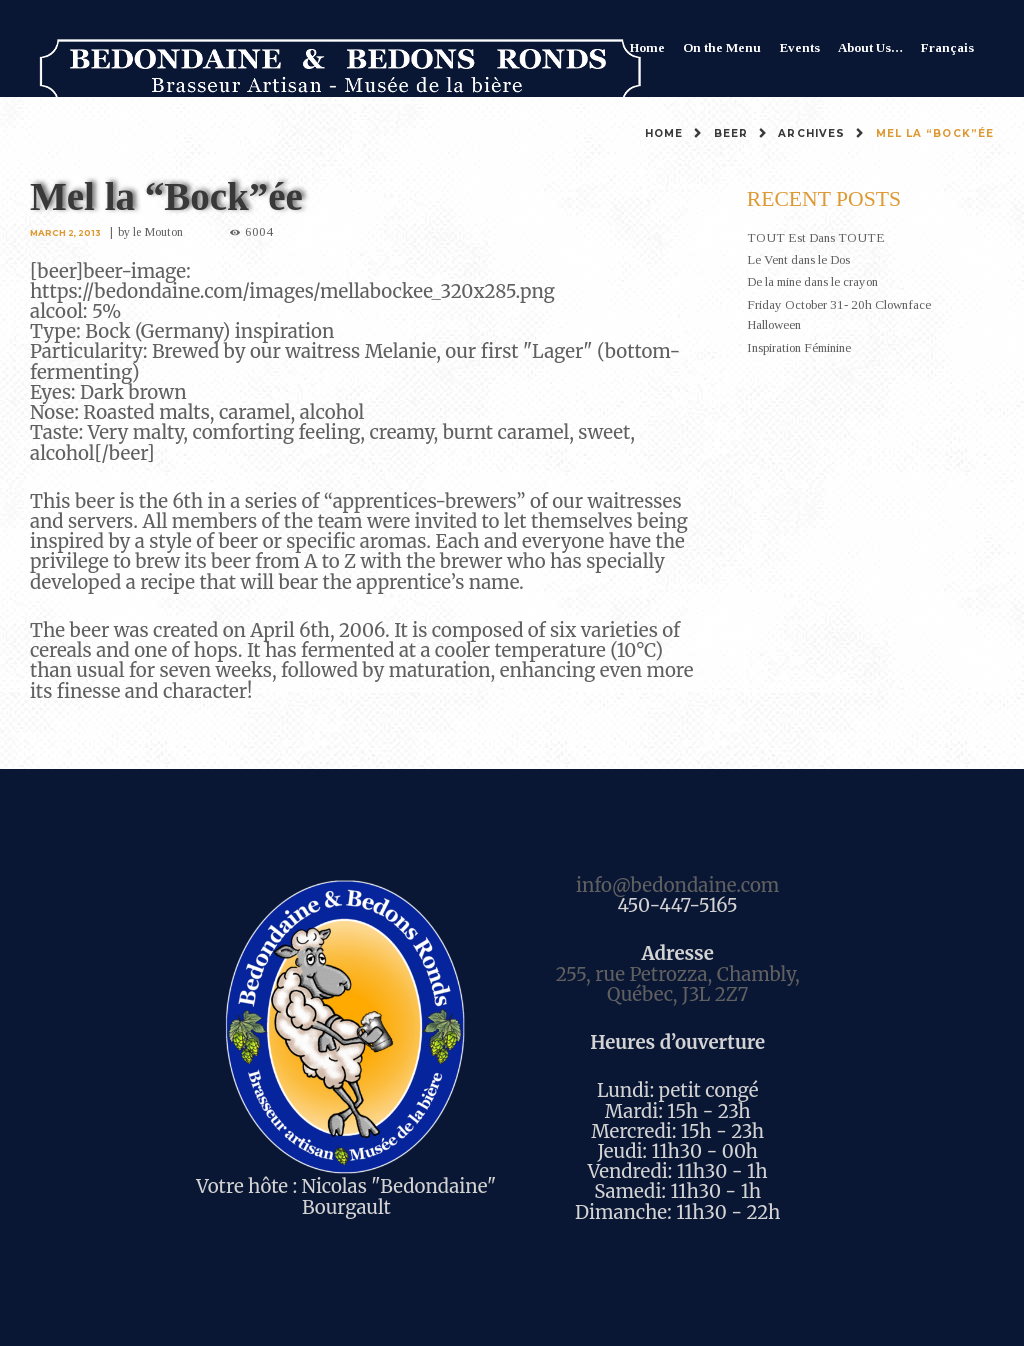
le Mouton (158, 232)
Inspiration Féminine (799, 347)
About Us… (870, 47)
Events (800, 47)
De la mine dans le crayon (812, 281)
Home (647, 47)
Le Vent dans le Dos (798, 259)
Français (947, 47)
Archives (811, 133)
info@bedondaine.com (677, 885)
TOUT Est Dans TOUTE (816, 237)
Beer (731, 133)
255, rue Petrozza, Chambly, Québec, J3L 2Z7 (678, 984)
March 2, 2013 (65, 233)
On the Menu (722, 47)
